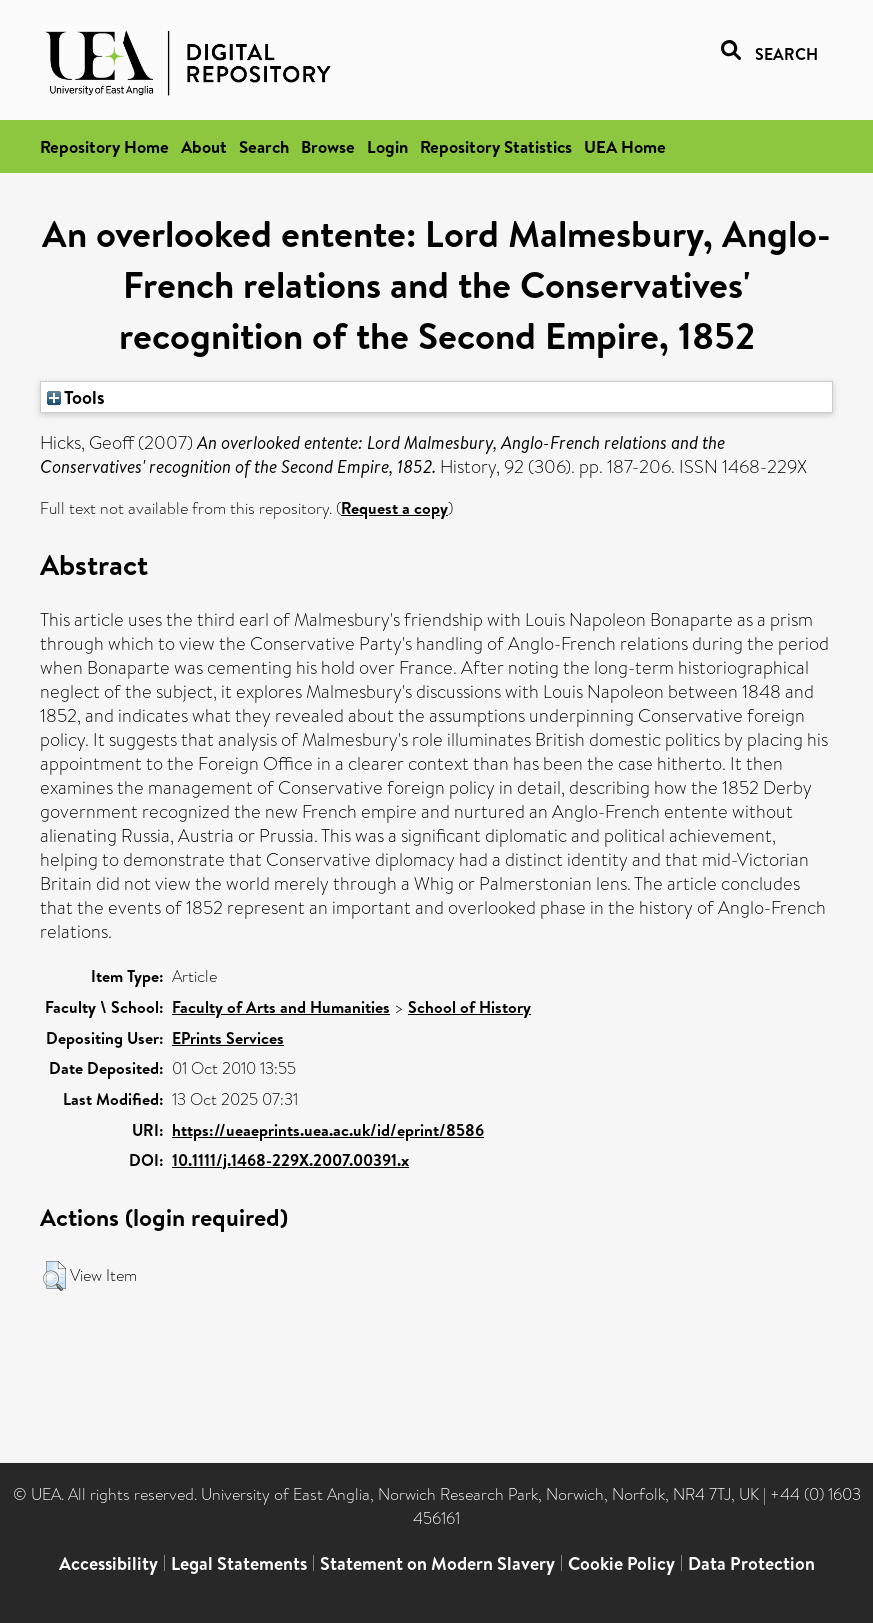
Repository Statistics (496, 146)
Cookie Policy (621, 1563)
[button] (54, 1276)
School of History (469, 1007)
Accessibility (108, 1563)
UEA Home (625, 146)
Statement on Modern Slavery (437, 1563)
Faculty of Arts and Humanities (281, 1007)
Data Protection (751, 1563)
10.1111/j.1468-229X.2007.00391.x (290, 1160)
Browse (328, 146)
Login (387, 146)
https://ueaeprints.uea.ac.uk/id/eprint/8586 (328, 1130)
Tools (76, 397)
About (204, 146)
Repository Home (104, 146)
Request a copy (394, 508)
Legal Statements (239, 1563)
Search (264, 146)
